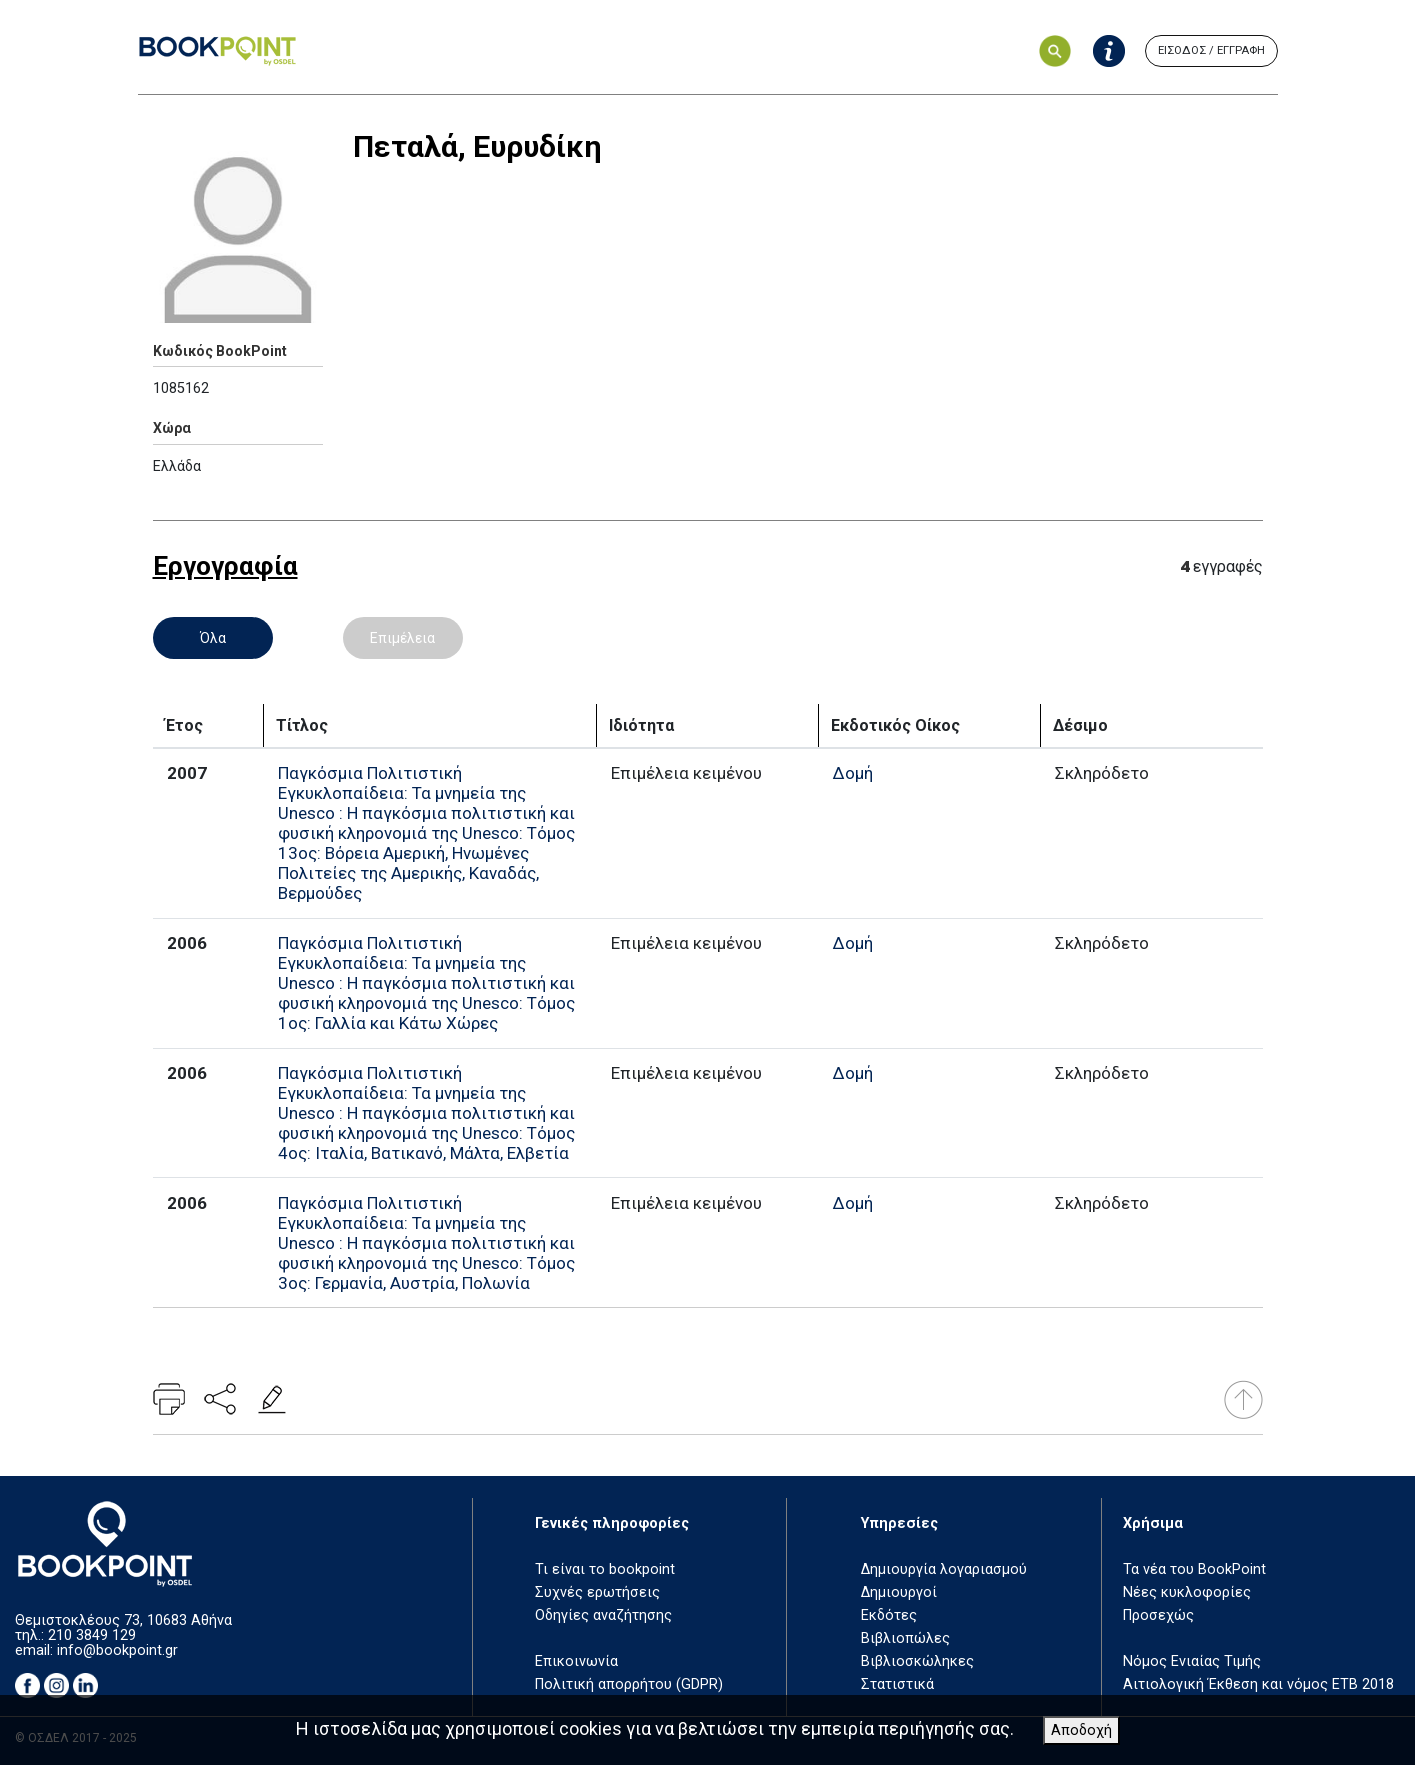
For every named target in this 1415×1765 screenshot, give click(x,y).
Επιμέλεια (402, 638)
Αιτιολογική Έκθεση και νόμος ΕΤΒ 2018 (1258, 1684)
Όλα (213, 638)
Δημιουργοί (899, 1592)
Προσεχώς (1158, 1615)
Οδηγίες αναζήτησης (603, 1615)
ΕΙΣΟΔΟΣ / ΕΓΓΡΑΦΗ (1211, 50)
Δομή (853, 773)
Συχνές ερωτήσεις (597, 1592)
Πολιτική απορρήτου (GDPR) (629, 1684)
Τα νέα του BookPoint (1194, 1569)
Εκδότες (889, 1615)
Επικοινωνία (576, 1661)
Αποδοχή (1081, 1730)
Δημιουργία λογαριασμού (944, 1569)
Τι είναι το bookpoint (605, 1569)
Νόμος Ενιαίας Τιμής (1192, 1661)
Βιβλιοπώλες (905, 1638)
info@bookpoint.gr (117, 1650)
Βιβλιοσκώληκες (917, 1661)
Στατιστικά (897, 1684)
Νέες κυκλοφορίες (1187, 1592)
